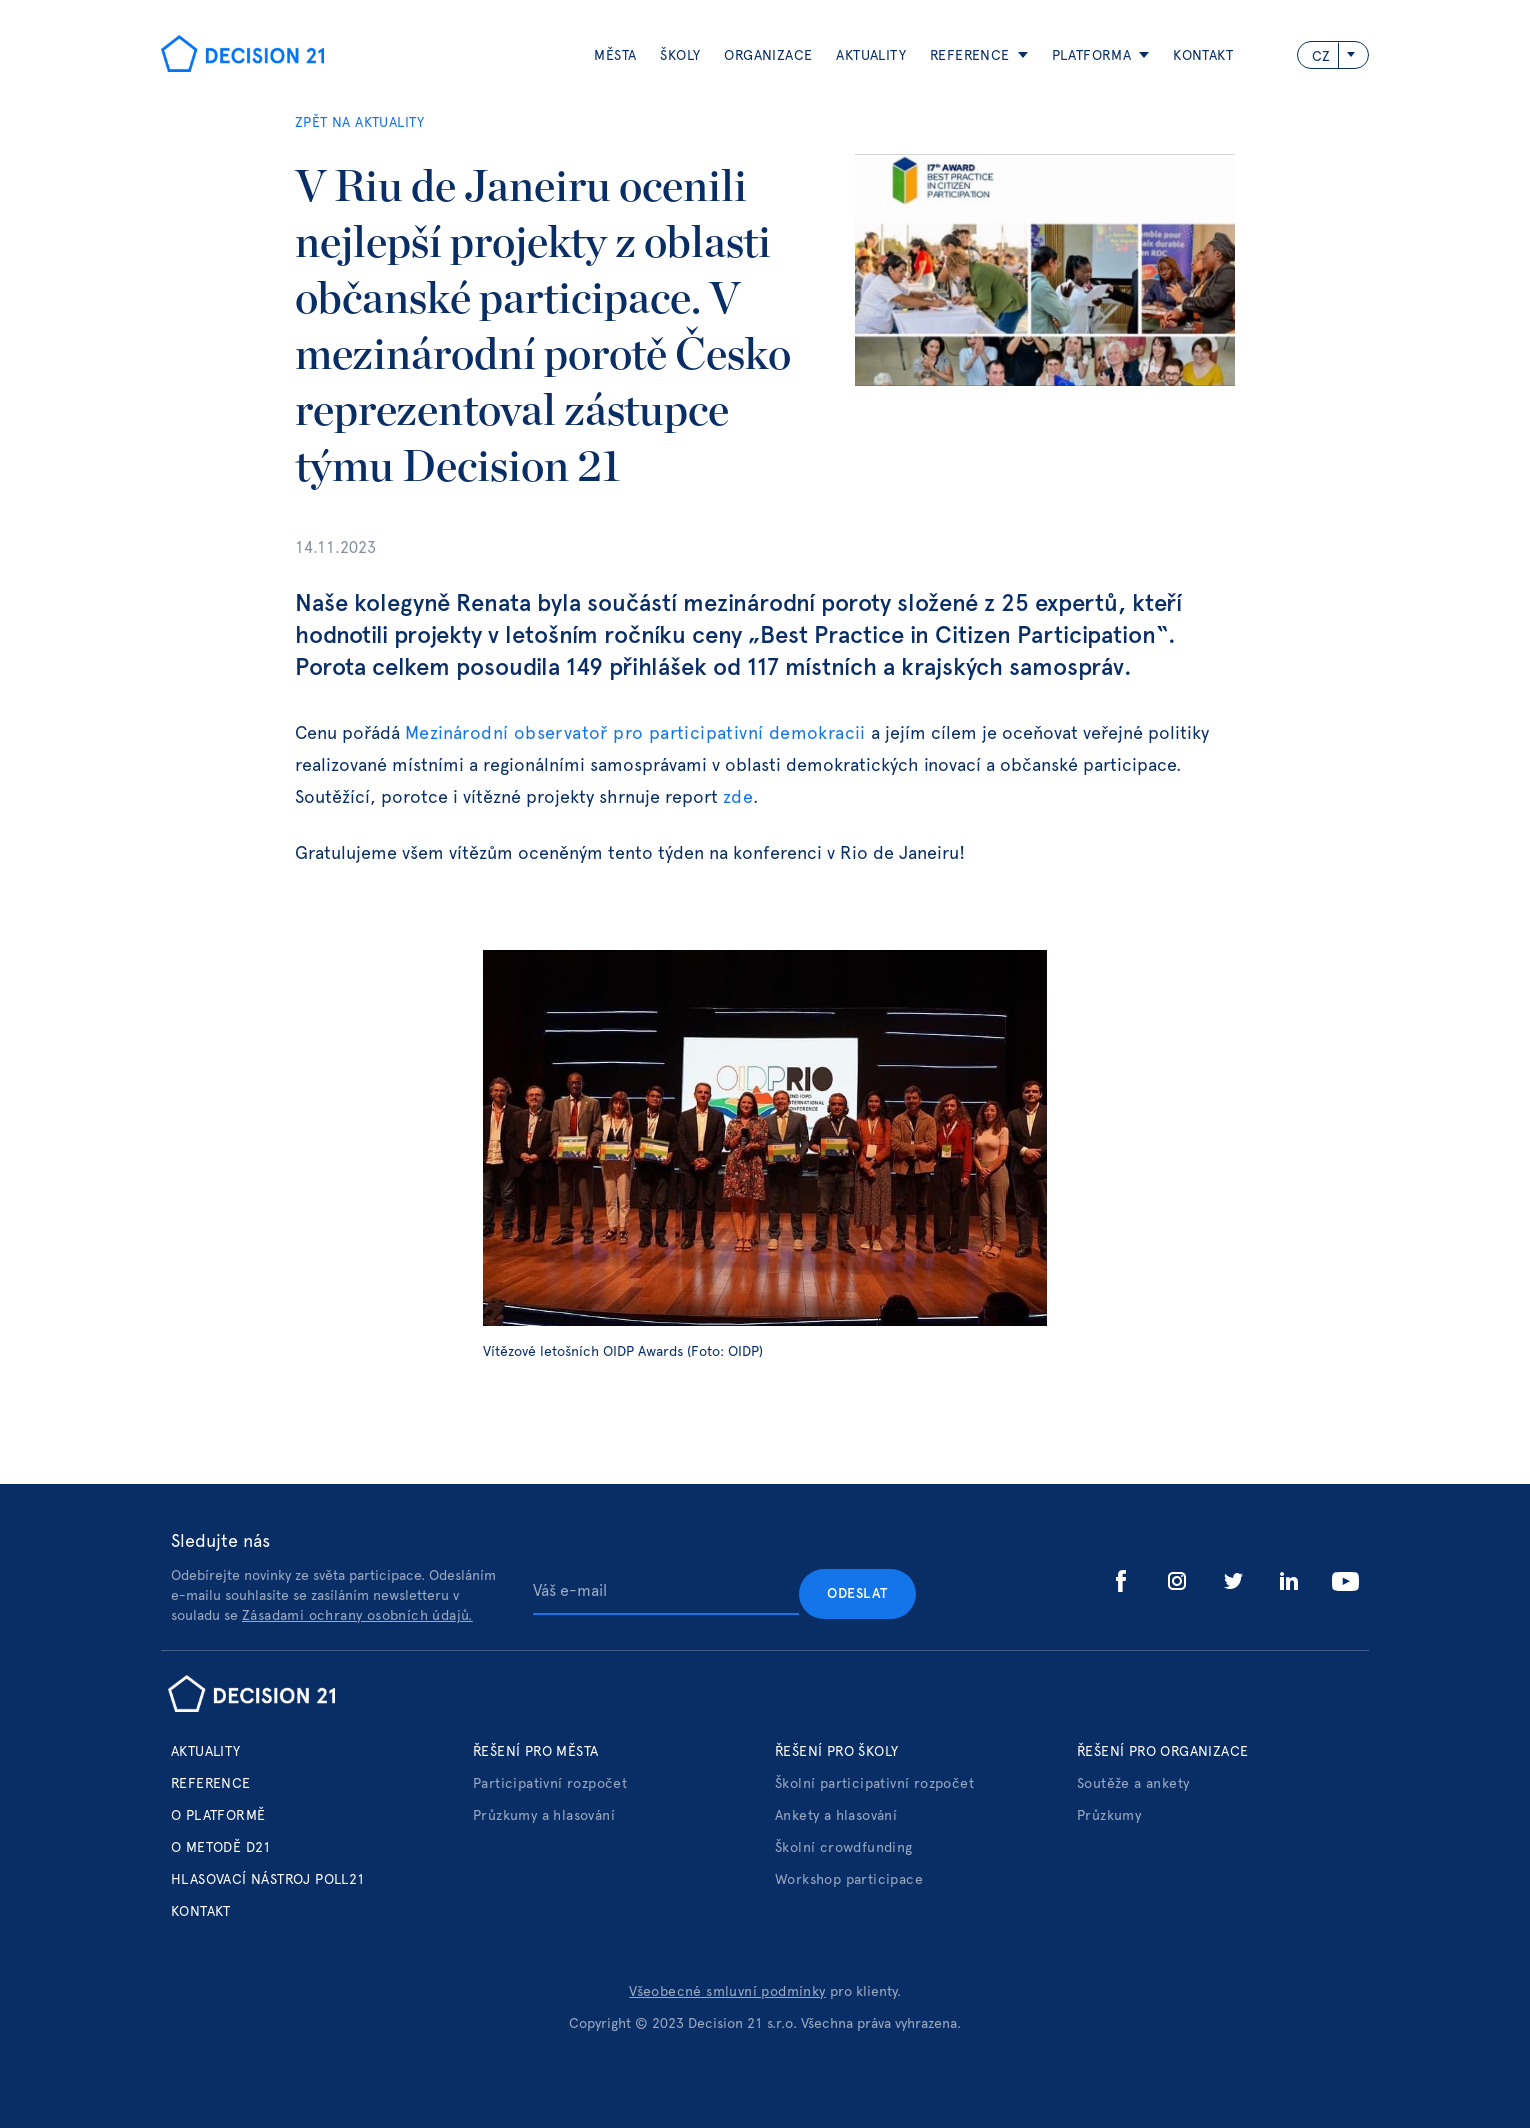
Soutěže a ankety (1133, 1784)
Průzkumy (1109, 1816)
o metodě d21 (221, 1848)
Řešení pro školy (836, 1752)
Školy (680, 56)
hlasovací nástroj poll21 (268, 1880)
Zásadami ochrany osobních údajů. (357, 1616)
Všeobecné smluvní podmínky (727, 1992)
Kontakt (1203, 56)
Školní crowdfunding (844, 1848)
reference (970, 56)
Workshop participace (849, 1880)
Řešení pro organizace (1162, 1752)
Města (615, 56)
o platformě (218, 1816)
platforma (1092, 56)
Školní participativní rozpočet (874, 1784)
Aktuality (206, 1752)
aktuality (871, 56)
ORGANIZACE (768, 56)
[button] (967, 56)
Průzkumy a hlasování (544, 1816)
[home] (242, 56)
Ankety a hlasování (836, 1816)
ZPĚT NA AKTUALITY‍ (360, 123)
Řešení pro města (535, 1752)
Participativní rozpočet (550, 1784)
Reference (211, 1784)
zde (738, 798)
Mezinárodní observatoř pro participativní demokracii (638, 734)
